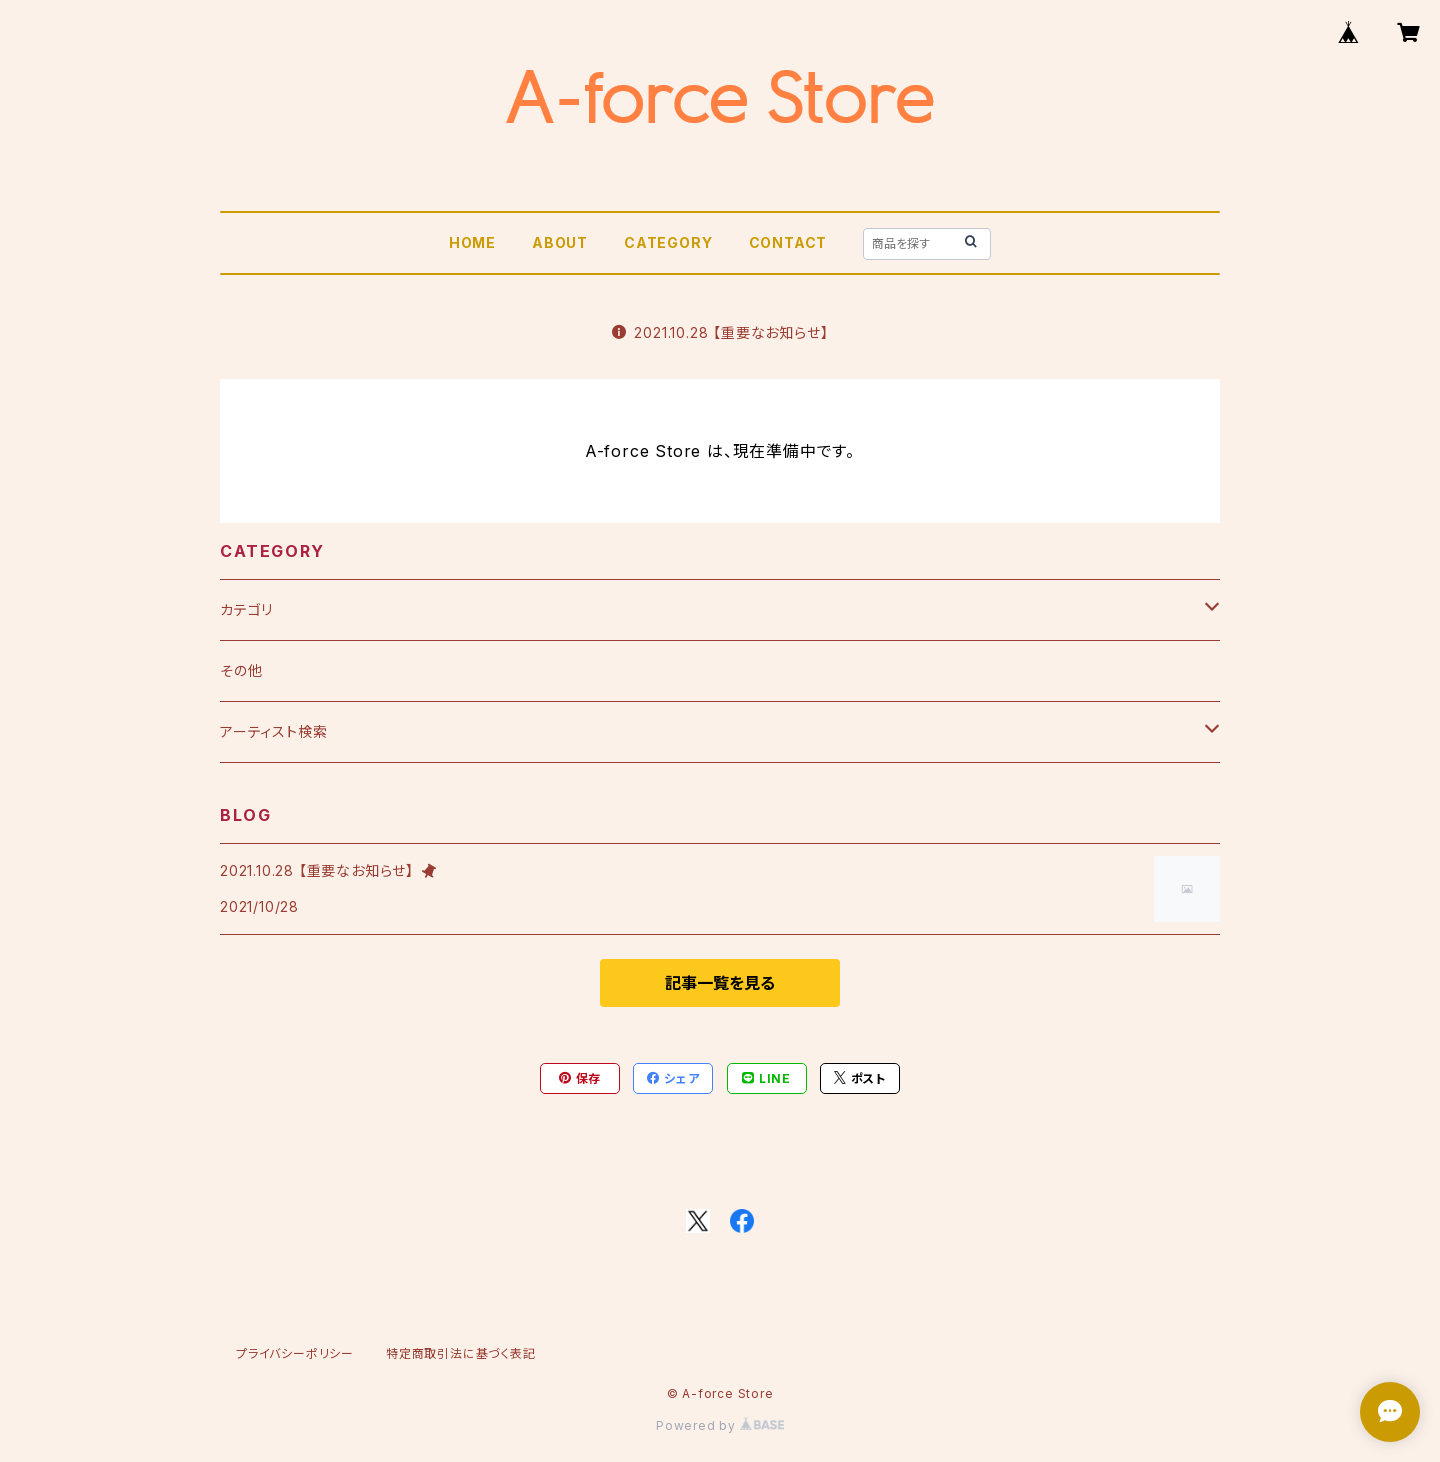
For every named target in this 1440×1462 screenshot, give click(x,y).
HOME (472, 242)
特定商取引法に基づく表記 (461, 1353)
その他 (241, 670)
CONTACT (788, 242)
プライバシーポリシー (295, 1353)
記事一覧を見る (720, 983)
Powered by (720, 1425)
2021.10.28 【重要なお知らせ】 (720, 332)
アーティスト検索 (273, 731)
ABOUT (560, 242)
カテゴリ (246, 609)
